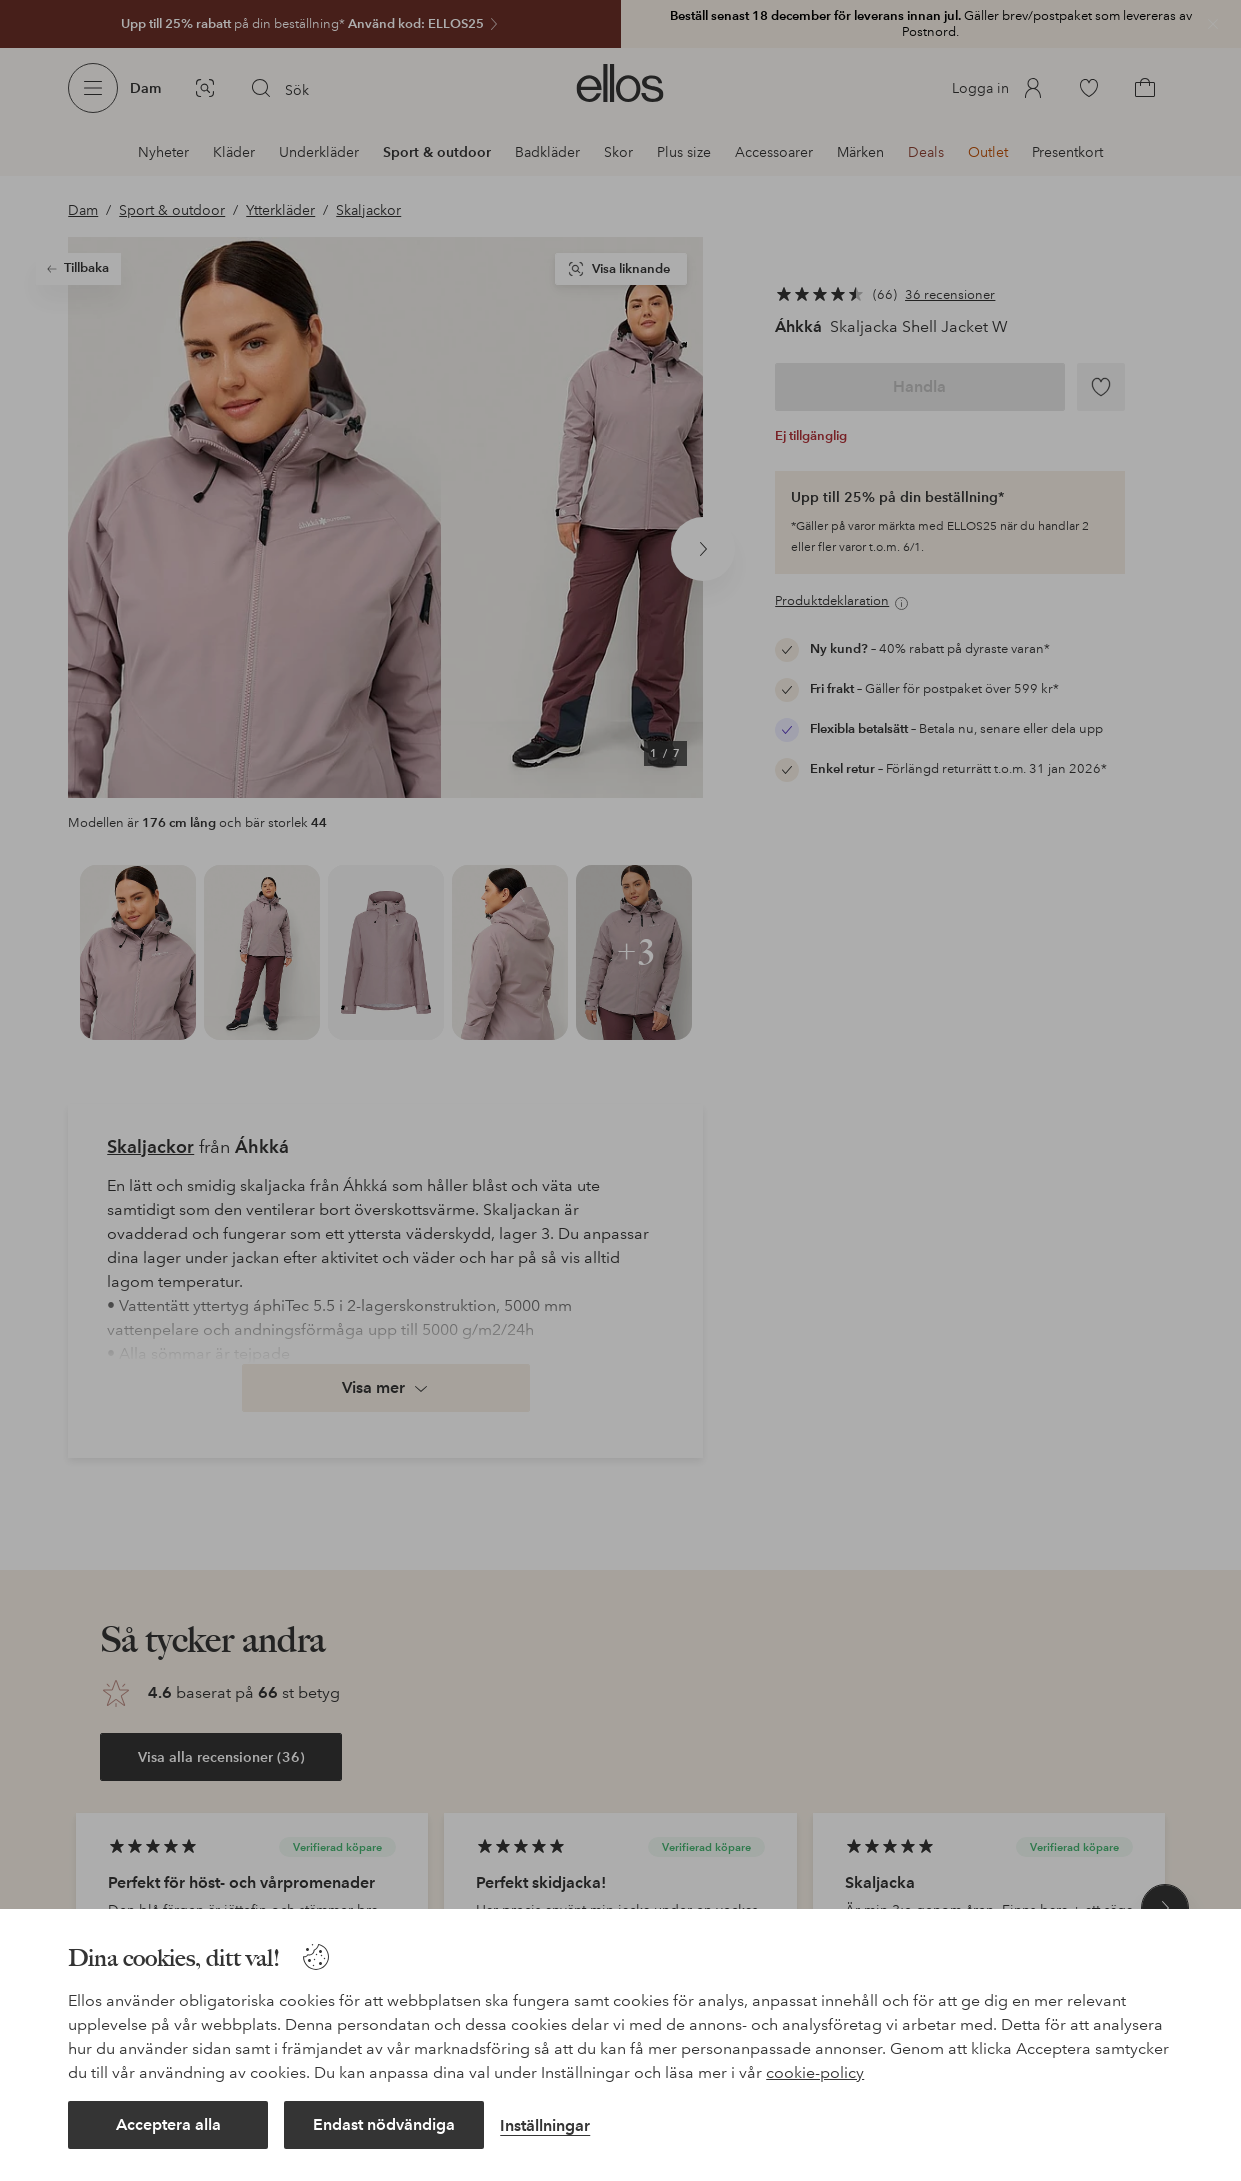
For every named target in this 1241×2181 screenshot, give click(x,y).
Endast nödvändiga (384, 2124)
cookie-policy (815, 2072)
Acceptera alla (168, 2124)
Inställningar (545, 2125)
